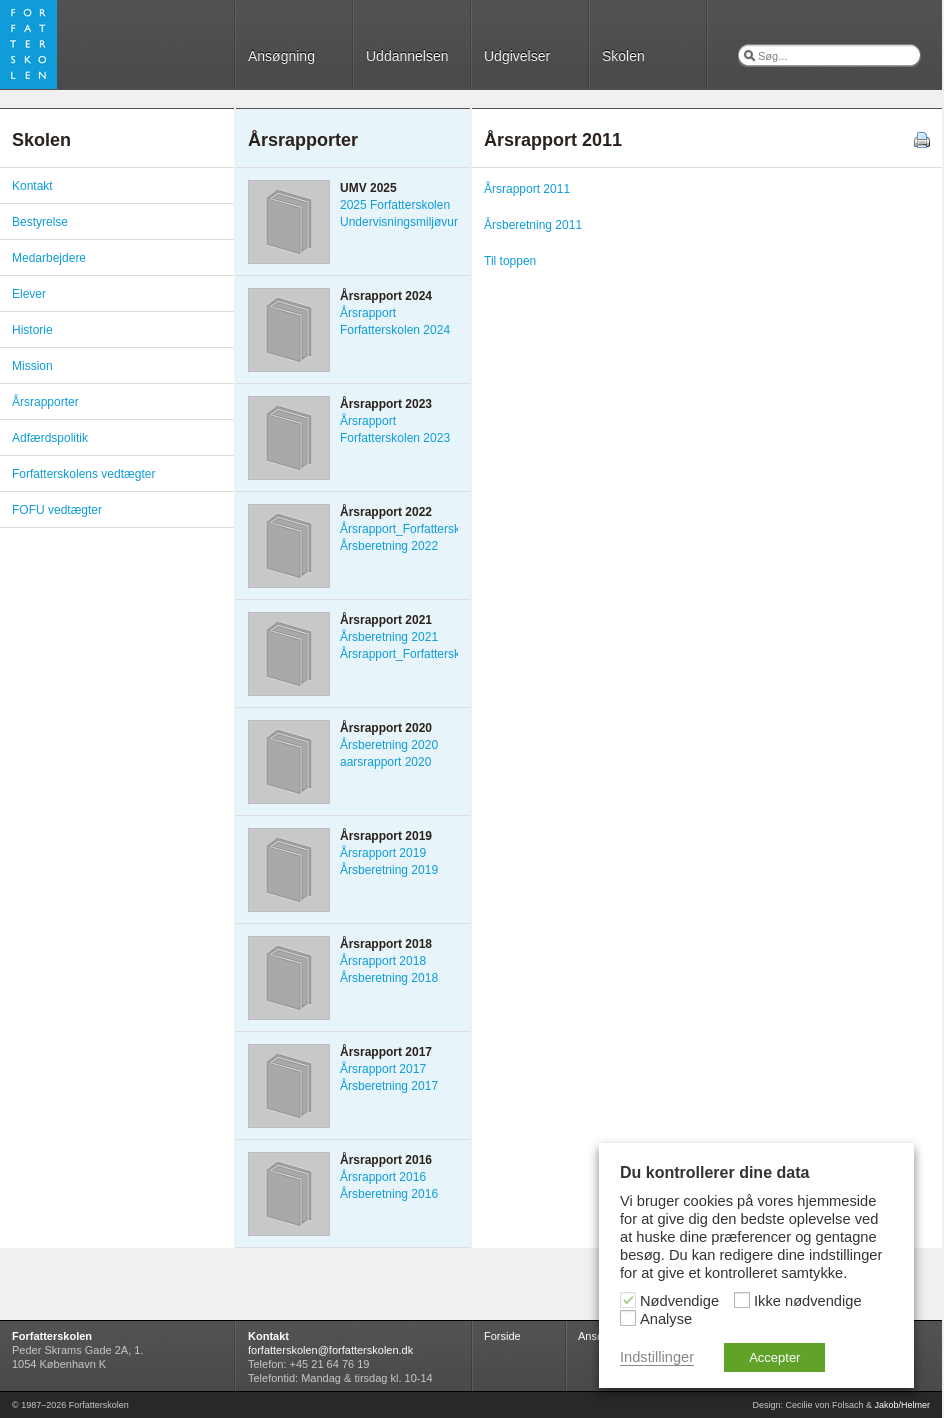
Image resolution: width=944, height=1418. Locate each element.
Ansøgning (281, 56)
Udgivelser (517, 56)
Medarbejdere (49, 258)
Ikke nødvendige (808, 1301)
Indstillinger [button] (657, 1357)
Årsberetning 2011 (533, 225)
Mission (32, 366)
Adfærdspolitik (50, 438)
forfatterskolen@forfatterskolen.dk (330, 1350)
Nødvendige (679, 1301)
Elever (29, 294)
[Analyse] (628, 1318)
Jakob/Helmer (902, 1405)
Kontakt (32, 186)
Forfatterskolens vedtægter (83, 474)
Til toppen (510, 261)
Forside (502, 1336)
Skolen (623, 56)
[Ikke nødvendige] (742, 1300)
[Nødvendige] (628, 1300)
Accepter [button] (774, 1357)
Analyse (666, 1319)
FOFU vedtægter (57, 510)
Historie (32, 330)
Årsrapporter (45, 402)
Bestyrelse (40, 222)
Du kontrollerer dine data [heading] (714, 1172)
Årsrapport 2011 (527, 189)
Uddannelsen (407, 56)
